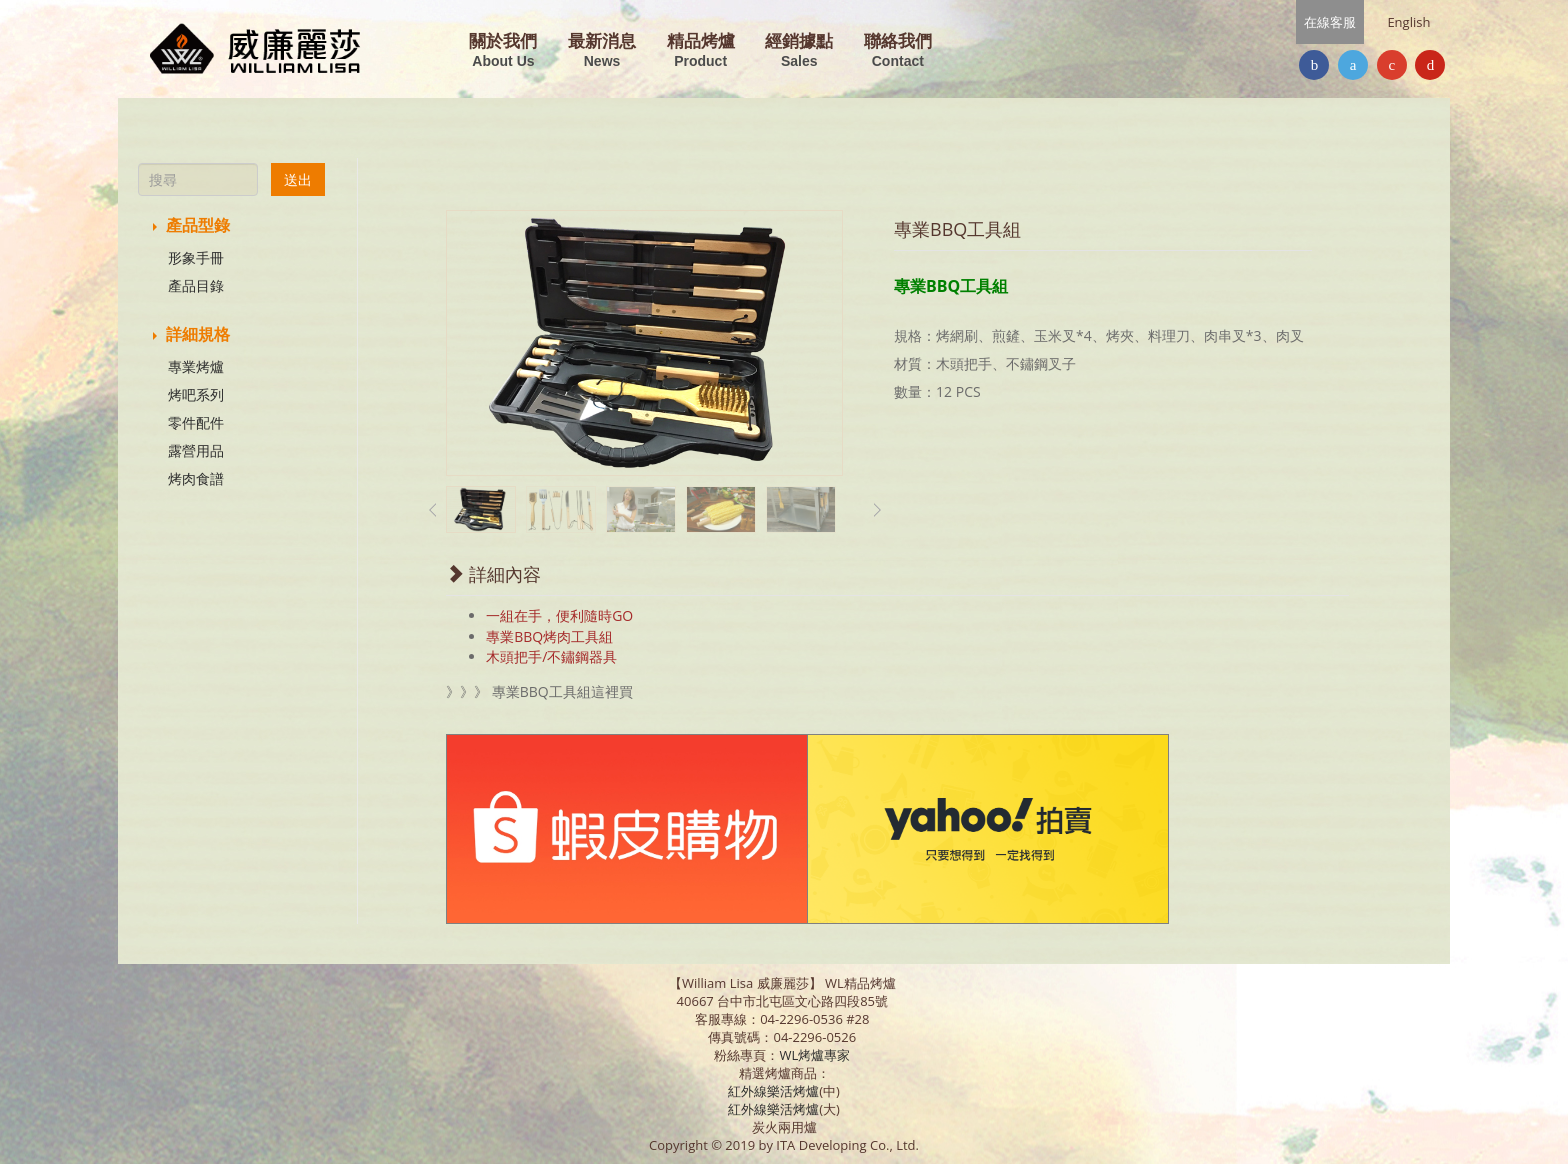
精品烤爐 (701, 51)
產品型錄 (191, 225)
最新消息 (602, 51)
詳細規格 (191, 334)
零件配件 (196, 422)
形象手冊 (196, 257)
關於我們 (503, 51)
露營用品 (196, 450)
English (1408, 22)
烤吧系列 (196, 394)
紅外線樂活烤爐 (773, 1091)
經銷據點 (799, 51)
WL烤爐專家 (816, 1055)
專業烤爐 (196, 366)
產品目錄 (196, 285)
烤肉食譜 (196, 478)
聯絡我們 (898, 51)
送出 (298, 179)
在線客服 (1330, 22)
